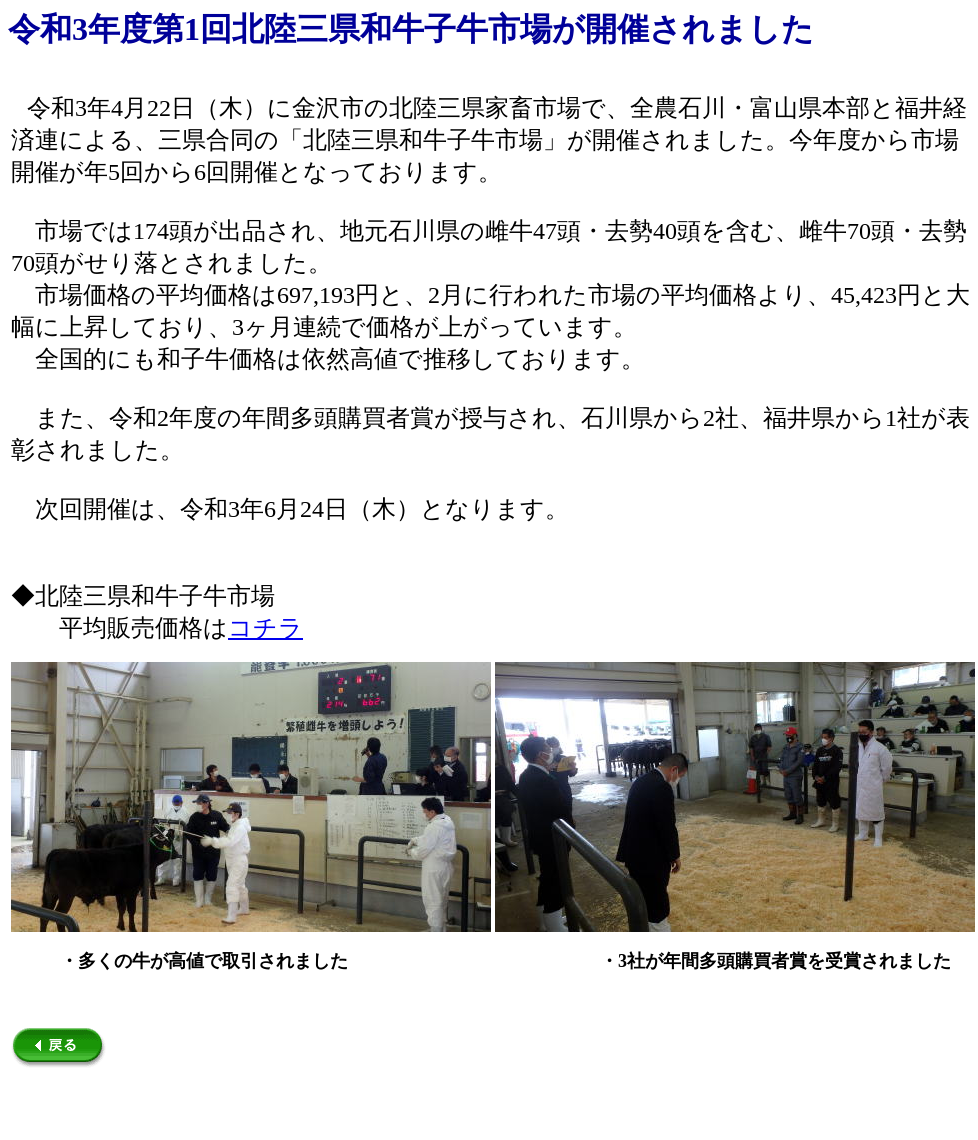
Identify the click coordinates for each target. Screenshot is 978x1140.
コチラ (265, 628)
